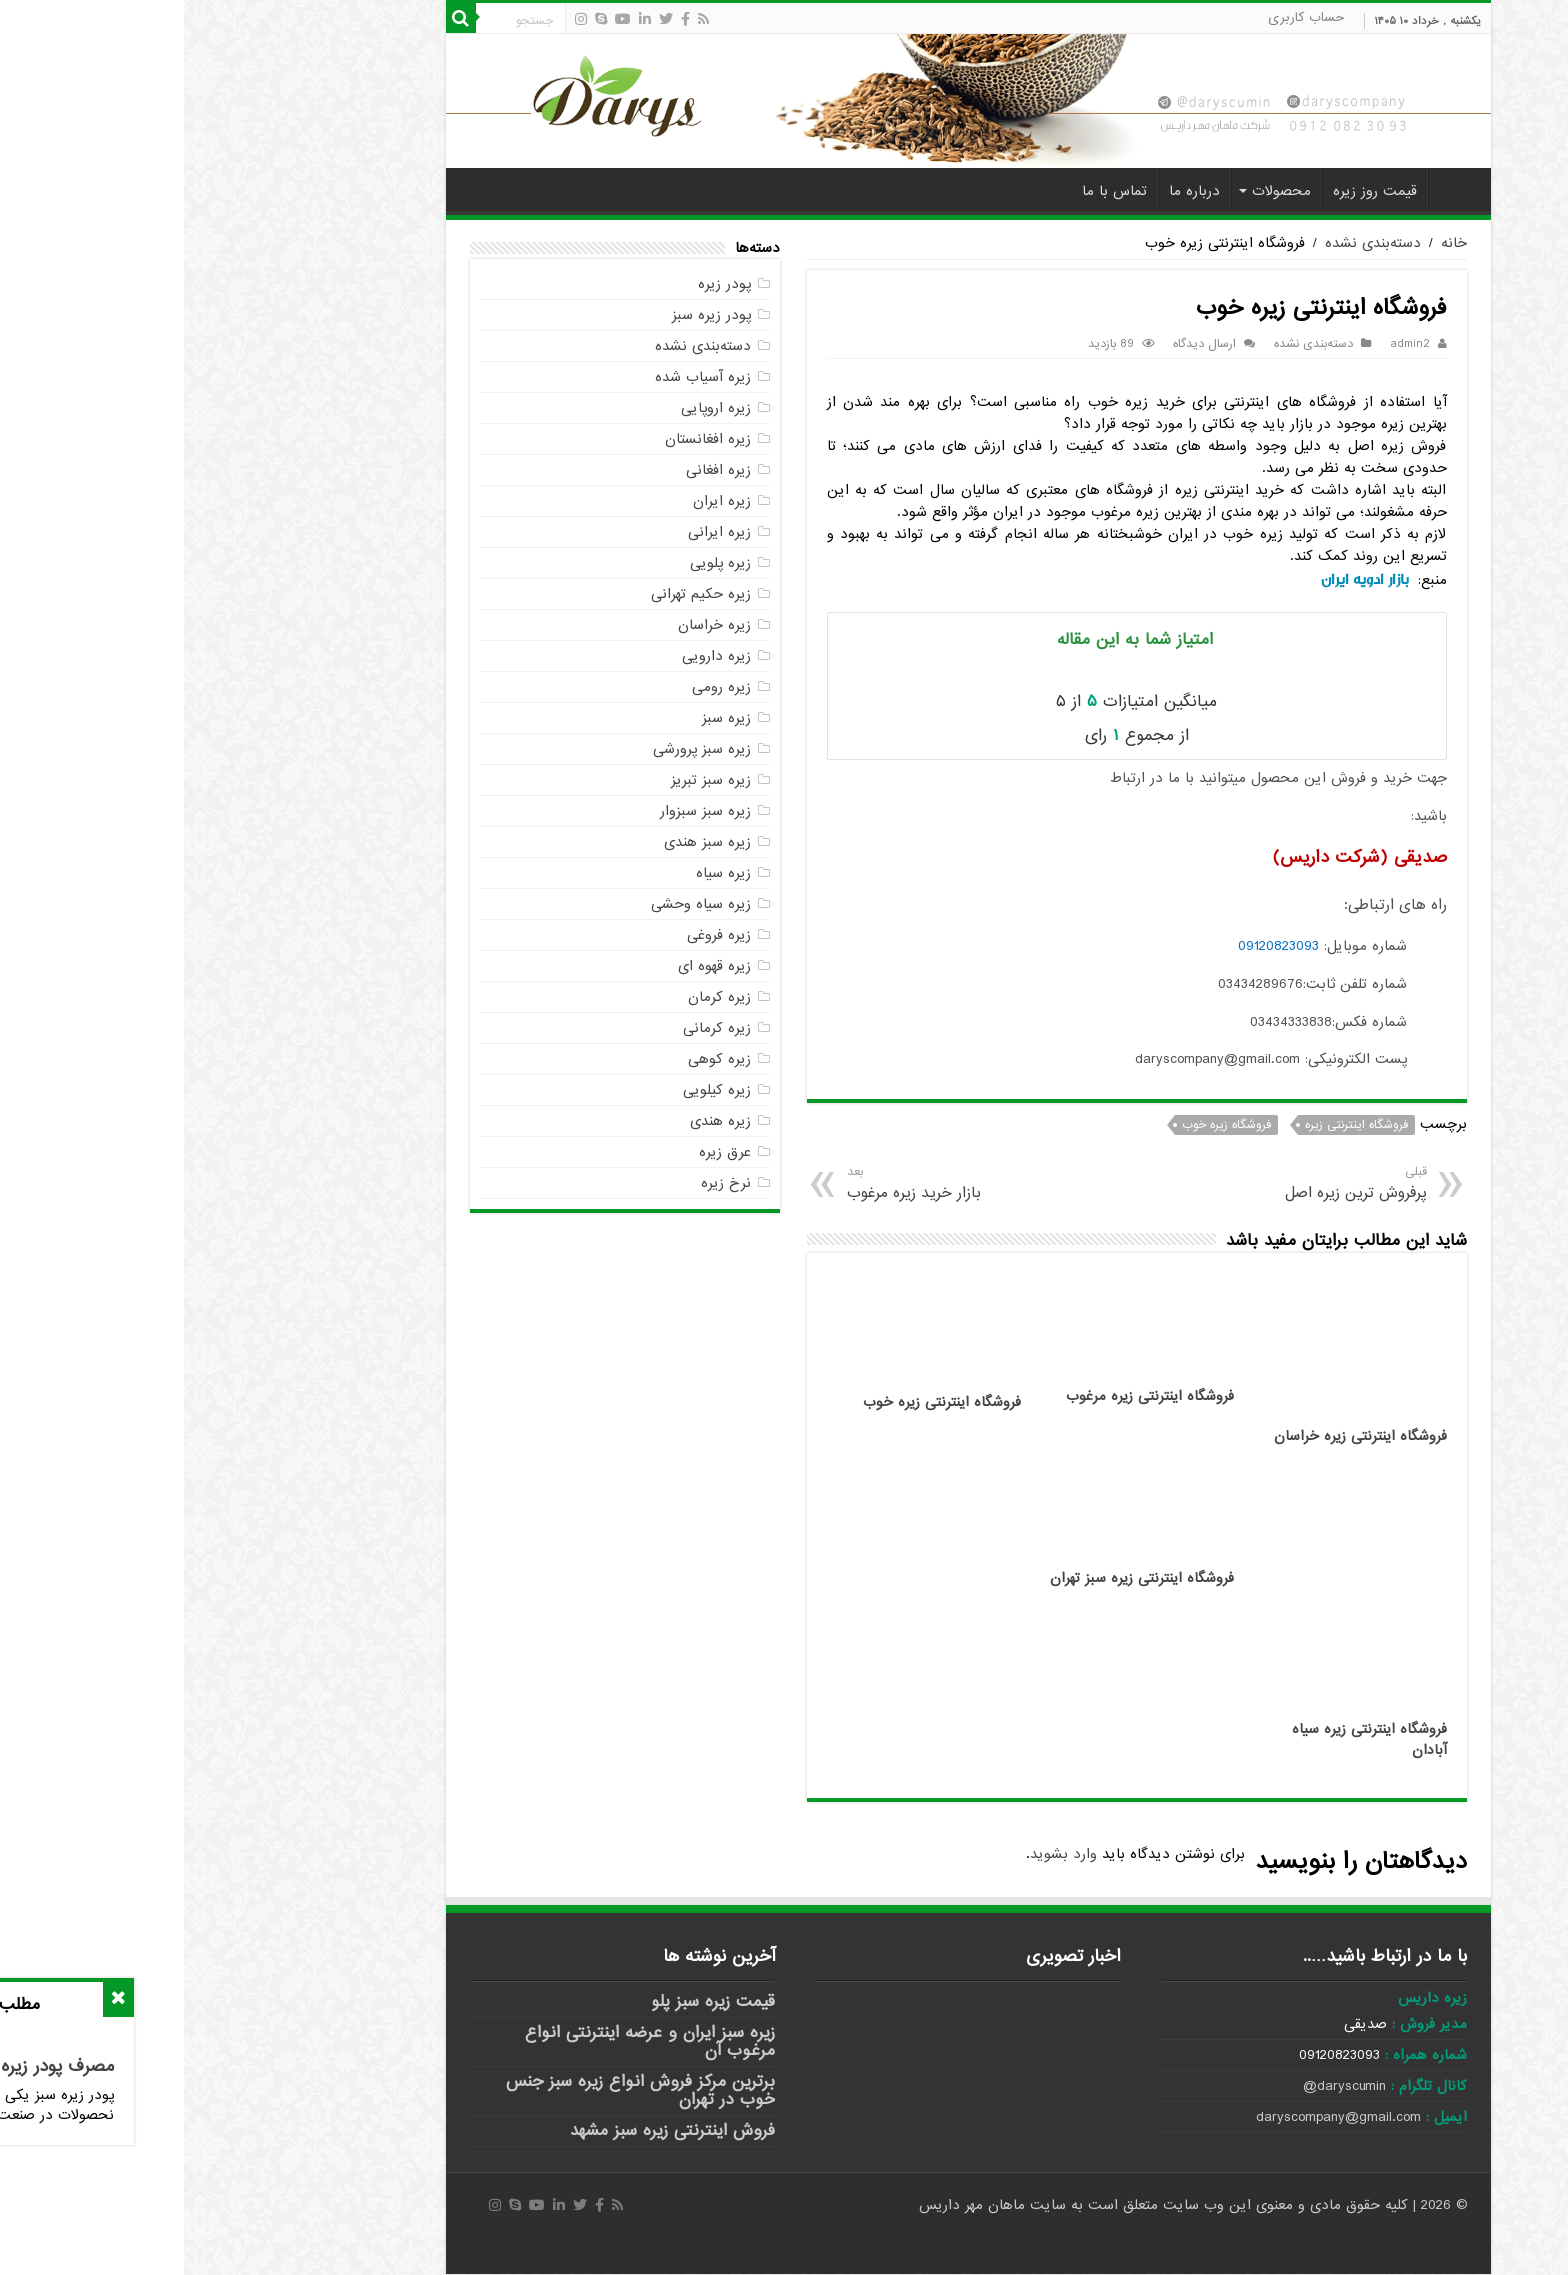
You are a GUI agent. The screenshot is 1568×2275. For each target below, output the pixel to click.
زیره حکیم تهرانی (517, 594)
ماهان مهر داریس (790, 2205)
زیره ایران (538, 501)
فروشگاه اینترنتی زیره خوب (758, 1402)
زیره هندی (536, 1121)
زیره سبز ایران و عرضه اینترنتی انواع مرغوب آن (466, 2041)
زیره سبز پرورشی (518, 749)
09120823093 (1094, 946)
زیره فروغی (535, 935)
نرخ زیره (542, 1183)
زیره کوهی (535, 1059)
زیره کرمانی (533, 1028)
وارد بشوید (879, 1854)
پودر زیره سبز (527, 315)
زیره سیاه (539, 873)
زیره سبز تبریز (527, 780)
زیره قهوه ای (530, 966)
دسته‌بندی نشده (1189, 243)
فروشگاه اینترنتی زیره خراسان (1176, 1436)
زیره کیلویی (533, 1090)
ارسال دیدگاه (1020, 344)
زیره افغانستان (524, 439)
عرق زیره (541, 1152)
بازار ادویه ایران (1181, 579)
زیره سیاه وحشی (517, 904)
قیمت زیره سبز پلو (529, 2001)
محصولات (1097, 191)
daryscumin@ (1160, 2086)
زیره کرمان (535, 997)
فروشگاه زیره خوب (1042, 1125)
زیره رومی (537, 687)
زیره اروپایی (532, 408)
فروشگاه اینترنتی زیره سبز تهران (958, 1578)
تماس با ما (930, 191)
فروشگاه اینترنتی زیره (1172, 1125)
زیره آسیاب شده (519, 377)
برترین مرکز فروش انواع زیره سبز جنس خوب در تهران (456, 2090)
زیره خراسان (530, 625)
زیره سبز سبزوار (521, 811)
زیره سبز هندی (523, 842)
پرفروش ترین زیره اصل (1100, 1183)
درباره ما (1010, 191)
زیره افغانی (534, 470)
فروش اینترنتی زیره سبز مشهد (488, 2130)
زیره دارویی (532, 656)
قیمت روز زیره (1191, 191)
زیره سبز (542, 718)
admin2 (1226, 344)
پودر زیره (540, 284)
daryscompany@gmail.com (1154, 2117)
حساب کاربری (1122, 17)
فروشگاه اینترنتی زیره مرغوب (966, 1396)
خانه (1271, 189)
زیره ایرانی (535, 532)
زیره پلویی (536, 563)
